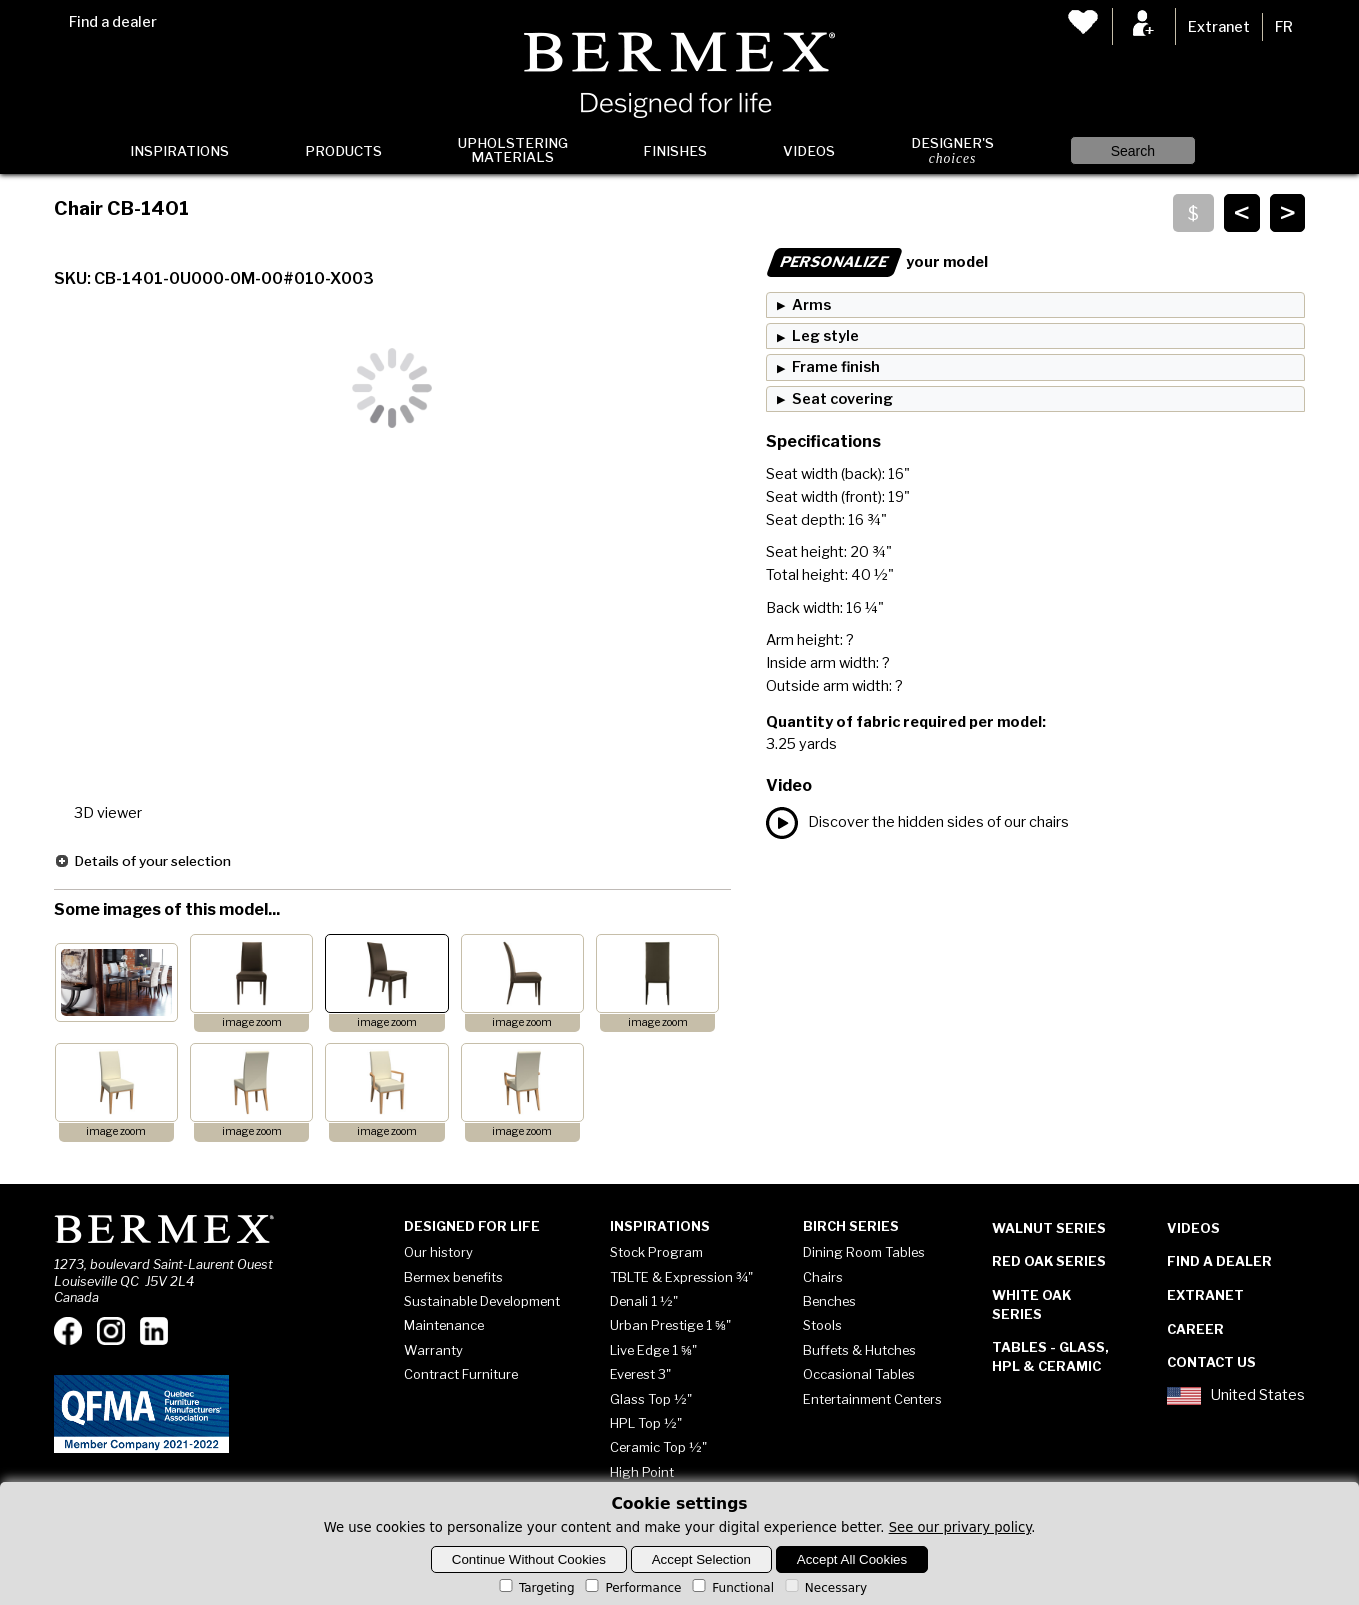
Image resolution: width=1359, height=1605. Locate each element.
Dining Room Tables (864, 1252)
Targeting (535, 1588)
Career (1195, 1329)
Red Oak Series (1049, 1261)
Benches (829, 1301)
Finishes (675, 151)
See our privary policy (960, 1527)
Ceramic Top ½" (658, 1447)
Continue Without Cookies (529, 1559)
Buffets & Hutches (859, 1350)
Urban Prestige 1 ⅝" (670, 1325)
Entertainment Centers (872, 1399)
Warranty (433, 1350)
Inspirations (179, 151)
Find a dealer (113, 22)
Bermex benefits (453, 1277)
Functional (731, 1588)
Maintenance (444, 1325)
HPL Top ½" (646, 1423)
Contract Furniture (461, 1374)
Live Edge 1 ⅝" (653, 1350)
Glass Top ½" (651, 1399)
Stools (822, 1325)
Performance (631, 1588)
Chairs (823, 1277)
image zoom (252, 1022)
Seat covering (842, 399)
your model (877, 262)
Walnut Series (1049, 1228)
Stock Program (656, 1252)
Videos (809, 151)
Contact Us (1211, 1362)
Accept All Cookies (852, 1559)
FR (1284, 27)
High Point (642, 1472)
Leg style (825, 336)
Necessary (824, 1588)
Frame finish (836, 367)
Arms (811, 305)
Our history (438, 1252)
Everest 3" (640, 1374)
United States (1236, 1396)
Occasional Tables (859, 1374)
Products (343, 151)
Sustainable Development (482, 1301)
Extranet (1219, 27)
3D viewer (108, 813)
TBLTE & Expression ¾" (681, 1277)
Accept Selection (701, 1559)
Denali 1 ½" (644, 1301)
